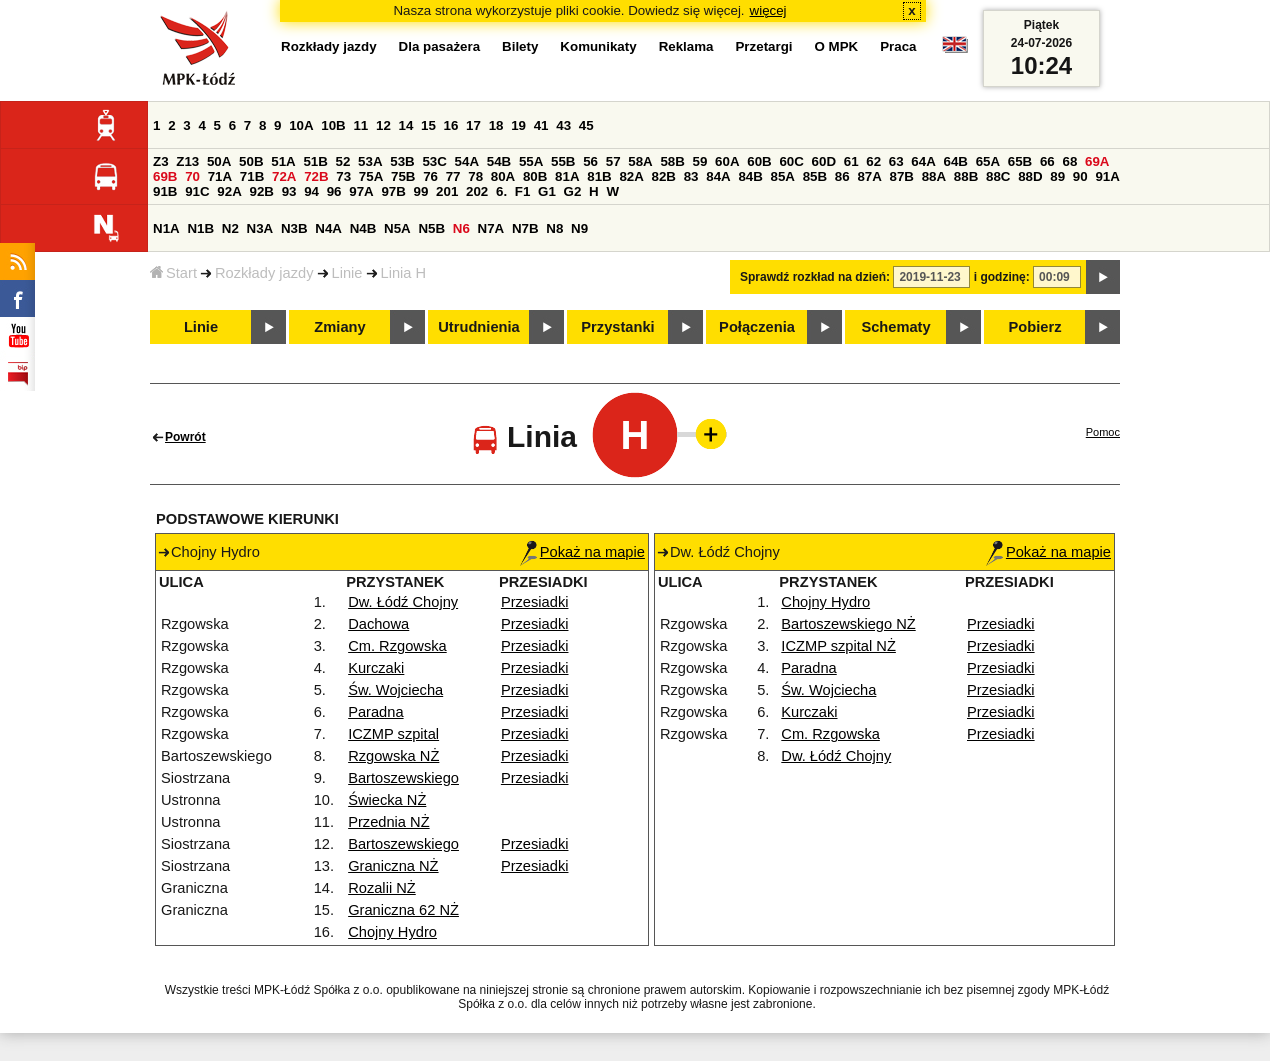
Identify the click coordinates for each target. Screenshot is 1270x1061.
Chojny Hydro (392, 932)
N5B (431, 228)
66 (1047, 161)
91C (197, 191)
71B (252, 176)
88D (1030, 176)
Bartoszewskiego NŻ (848, 624)
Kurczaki (376, 668)
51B (315, 161)
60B (759, 161)
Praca (898, 46)
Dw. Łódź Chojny (403, 602)
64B (955, 161)
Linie (347, 273)
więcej (768, 10)
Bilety (520, 46)
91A (1107, 176)
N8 (554, 228)
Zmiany (339, 327)
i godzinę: (1002, 277)
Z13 (187, 161)
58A (640, 161)
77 (453, 176)
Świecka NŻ (387, 800)
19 (518, 125)
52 (343, 161)
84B (750, 176)
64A (923, 161)
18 (496, 125)
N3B (294, 228)
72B (316, 176)
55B (563, 161)
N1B (200, 228)
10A (301, 125)
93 (289, 191)
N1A (166, 228)
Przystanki (617, 327)
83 (691, 176)
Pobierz (1035, 327)
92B (261, 191)
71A (220, 176)
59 (700, 161)
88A (934, 176)
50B (251, 161)
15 (428, 125)
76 (430, 176)
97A (361, 191)
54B (499, 161)
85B (815, 176)
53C (434, 161)
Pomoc (1103, 432)
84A (718, 176)
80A (503, 176)
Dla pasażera (440, 46)
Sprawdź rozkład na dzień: (815, 277)
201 (447, 191)
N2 (230, 228)
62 (873, 161)
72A (284, 176)
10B (333, 125)
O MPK (837, 46)
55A (531, 161)
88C (998, 176)
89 (1057, 176)
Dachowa (378, 624)
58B (672, 161)
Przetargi (763, 46)
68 (1069, 161)
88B (966, 176)
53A (370, 161)
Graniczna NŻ (393, 866)
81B (599, 176)
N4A (328, 228)
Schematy (895, 327)
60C (791, 161)
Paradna (375, 712)
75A (371, 176)
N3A (260, 228)
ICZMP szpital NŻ (838, 646)
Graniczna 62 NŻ (403, 910)
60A (727, 161)
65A (988, 161)
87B (902, 176)
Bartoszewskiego (403, 778)
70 (192, 176)
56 (590, 161)
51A (283, 161)
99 (421, 191)
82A (631, 176)
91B (165, 191)
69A (1097, 161)
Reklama (686, 46)
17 (473, 125)
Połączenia (757, 327)
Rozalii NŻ (382, 888)
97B (393, 191)
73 (343, 176)
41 (541, 125)
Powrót (185, 437)
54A (467, 161)
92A (229, 191)
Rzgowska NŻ (393, 756)
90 (1080, 176)
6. (501, 191)
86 (842, 176)
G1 (547, 191)
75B (403, 176)
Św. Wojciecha (395, 690)
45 (586, 125)
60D (824, 161)
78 (475, 176)
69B (165, 176)
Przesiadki (535, 602)
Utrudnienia (478, 327)
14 (406, 125)
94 (311, 191)
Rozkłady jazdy (264, 273)
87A (869, 176)
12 (383, 125)
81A (567, 176)
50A (219, 161)
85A (783, 176)
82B (664, 176)
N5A (397, 228)
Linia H (404, 273)
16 (451, 125)
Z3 (161, 161)
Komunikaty (598, 46)
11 (360, 125)
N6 (461, 228)
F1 (523, 191)
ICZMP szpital (393, 734)
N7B (525, 228)
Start (173, 273)
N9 (579, 228)
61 (851, 161)
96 (334, 191)
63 (896, 161)
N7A (491, 228)
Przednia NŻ (388, 822)
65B (1020, 161)
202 (477, 191)
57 (613, 161)
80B (535, 176)
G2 (573, 191)
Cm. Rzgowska (397, 646)
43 (563, 125)
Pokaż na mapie (582, 552)
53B (402, 161)
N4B (363, 228)
